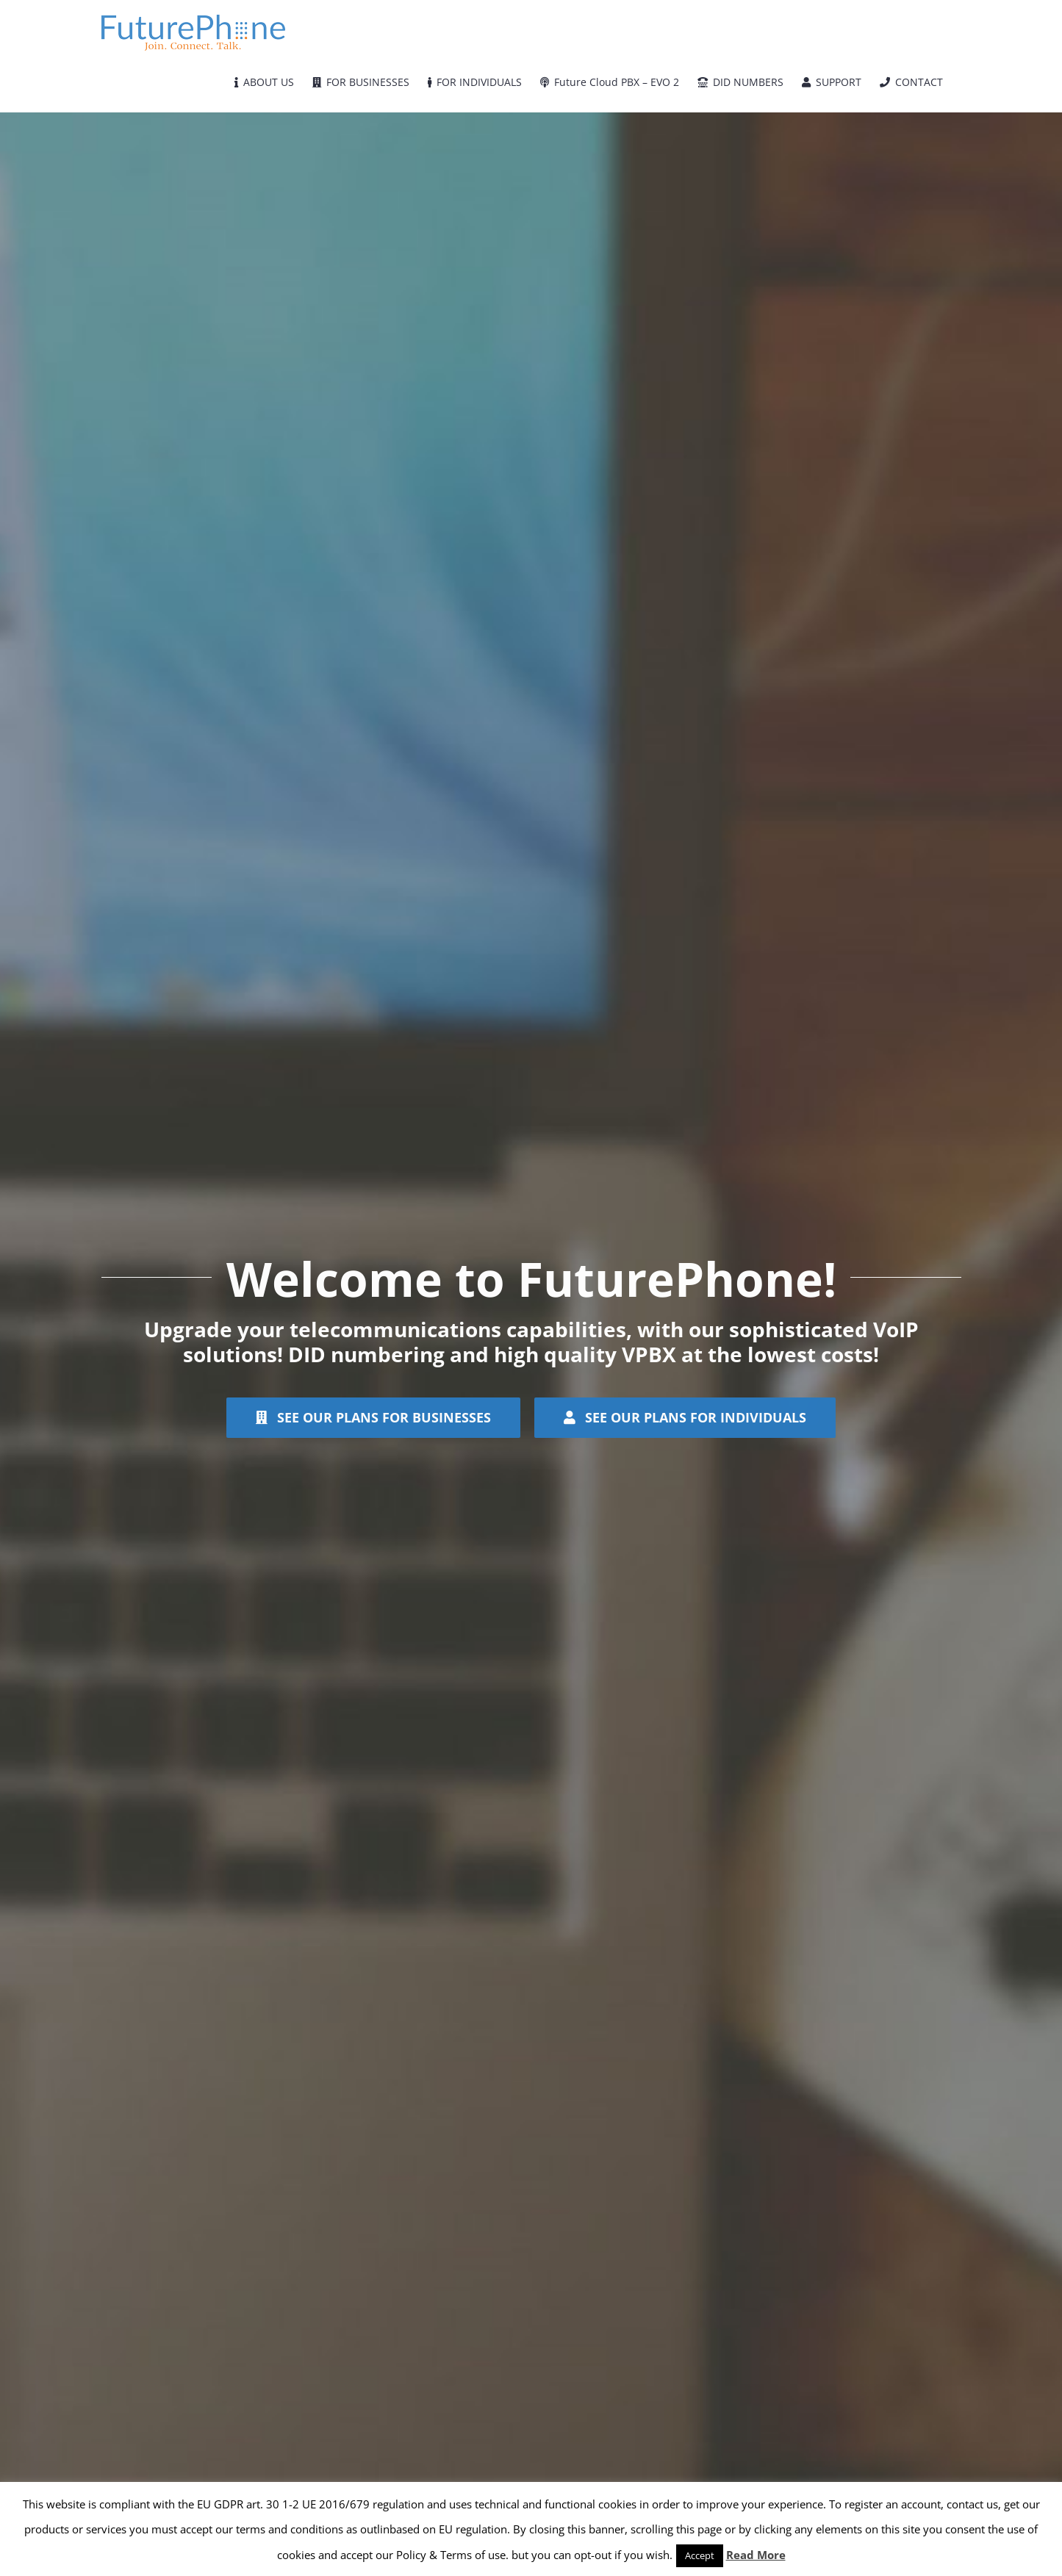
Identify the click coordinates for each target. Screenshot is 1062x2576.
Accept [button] (699, 2555)
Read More (756, 2554)
